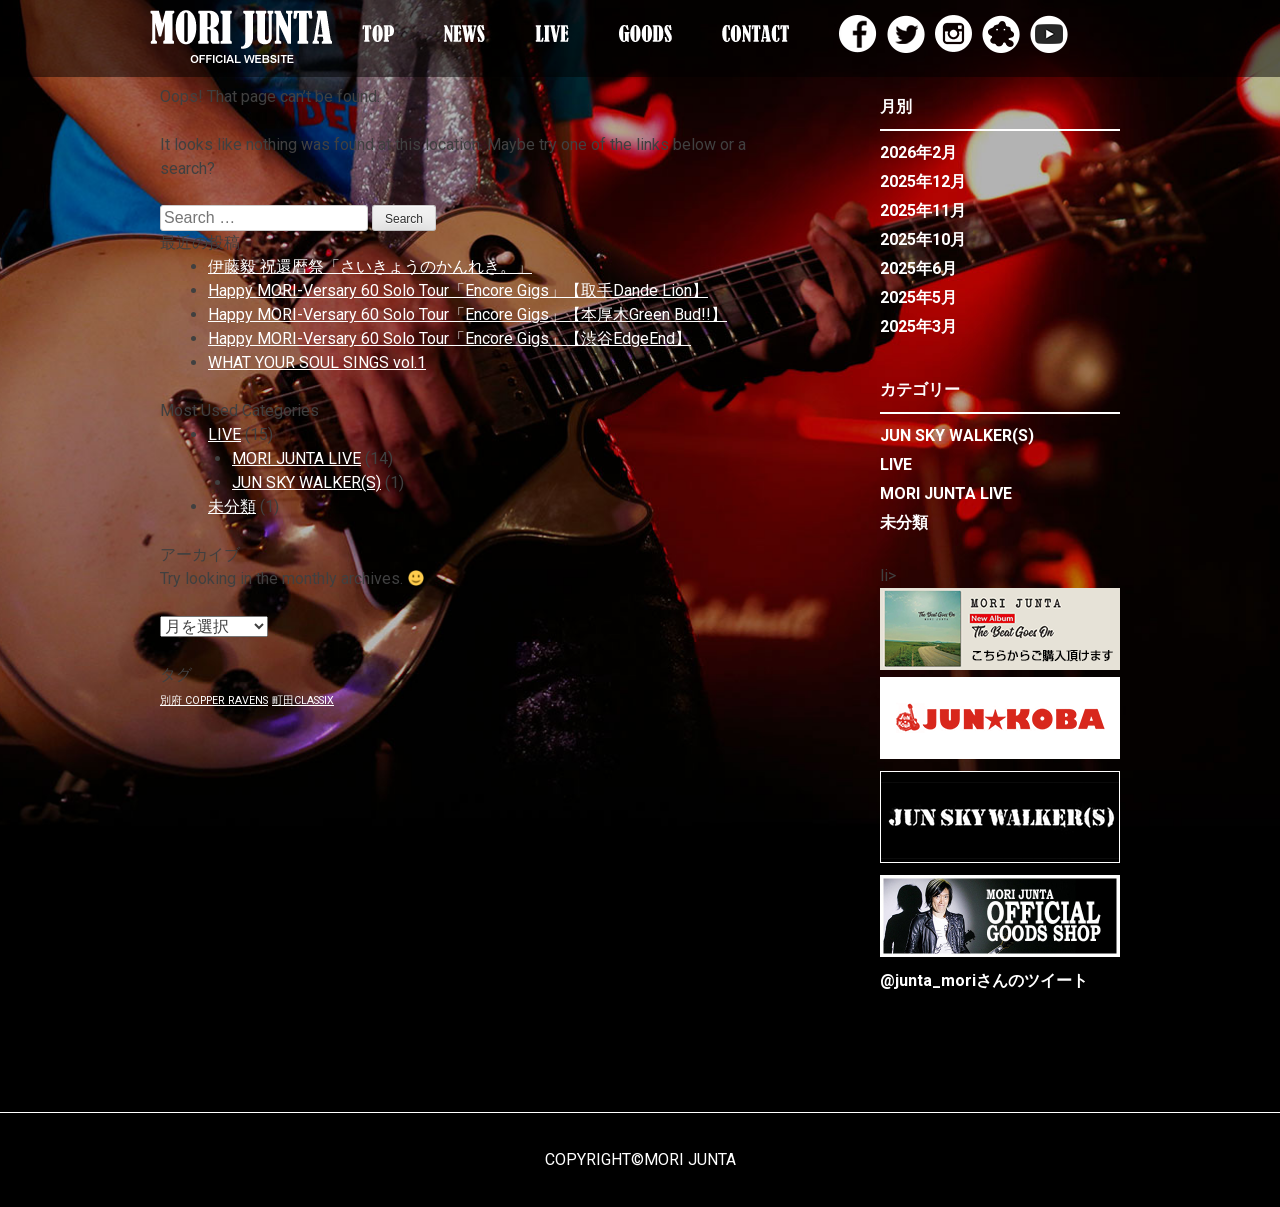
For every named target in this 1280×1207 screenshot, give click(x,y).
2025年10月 (923, 239)
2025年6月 (918, 268)
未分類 (232, 506)
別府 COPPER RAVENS (214, 700)
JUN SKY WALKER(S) (306, 482)
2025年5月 (918, 297)
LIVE (224, 434)
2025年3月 (918, 326)
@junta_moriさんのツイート (984, 980)
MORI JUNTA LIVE (296, 458)
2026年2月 (918, 152)
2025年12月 (923, 181)
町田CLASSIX (303, 700)
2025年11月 (923, 210)
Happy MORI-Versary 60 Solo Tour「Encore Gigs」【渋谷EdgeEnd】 (449, 338)
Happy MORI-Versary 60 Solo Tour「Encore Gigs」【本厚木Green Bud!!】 (467, 314)
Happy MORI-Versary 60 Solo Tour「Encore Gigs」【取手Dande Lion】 (458, 290)
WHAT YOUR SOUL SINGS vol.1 (317, 362)
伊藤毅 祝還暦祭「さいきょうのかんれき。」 (370, 266)
